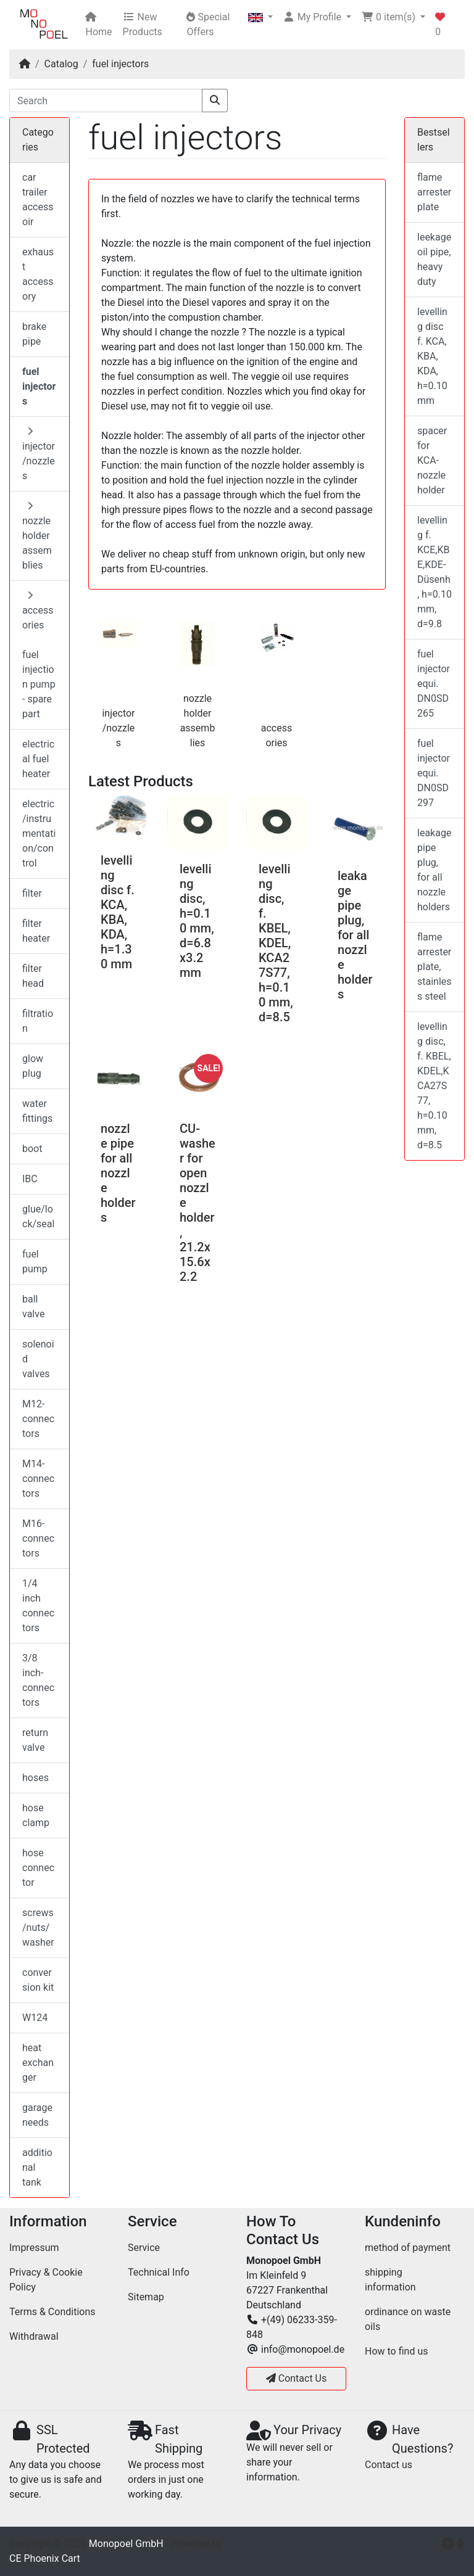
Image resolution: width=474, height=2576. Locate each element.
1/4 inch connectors (38, 1606)
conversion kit (38, 1980)
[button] (260, 17)
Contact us (388, 2465)
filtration (37, 1021)
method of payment (408, 2247)
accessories (37, 610)
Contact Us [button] (296, 2378)
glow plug (32, 1066)
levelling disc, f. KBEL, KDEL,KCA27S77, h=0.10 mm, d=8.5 (276, 943)
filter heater (36, 931)
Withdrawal (34, 2336)
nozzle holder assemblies (37, 536)
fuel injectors (120, 64)
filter (32, 893)
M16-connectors (38, 1538)
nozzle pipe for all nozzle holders (118, 1173)
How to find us (396, 2351)
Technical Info (158, 2272)
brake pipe (34, 334)
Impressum (34, 2247)
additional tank (37, 2167)
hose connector (38, 1867)
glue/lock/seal (38, 1216)
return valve (35, 1740)
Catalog (61, 64)
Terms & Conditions (52, 2312)
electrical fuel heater (38, 759)
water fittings (37, 1111)
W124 (35, 2017)
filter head (33, 976)
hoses (35, 1778)
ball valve (33, 1306)
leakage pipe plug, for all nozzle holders (355, 935)
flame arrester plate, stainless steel (434, 966)
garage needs (37, 2115)
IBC (30, 1179)
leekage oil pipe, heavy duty (434, 259)
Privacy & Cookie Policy (46, 2279)
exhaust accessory (38, 274)
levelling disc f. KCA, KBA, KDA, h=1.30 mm (118, 912)
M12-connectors (38, 1418)
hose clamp (35, 1815)
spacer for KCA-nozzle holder (432, 460)
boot (32, 1148)
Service (144, 2247)
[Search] (105, 100)
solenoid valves (38, 1359)
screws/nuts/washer (38, 1927)
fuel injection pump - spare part (39, 684)
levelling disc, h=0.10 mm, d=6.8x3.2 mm (197, 921)
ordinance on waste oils (408, 2319)
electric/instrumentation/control (39, 833)
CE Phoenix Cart (44, 2558)
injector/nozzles (118, 728)
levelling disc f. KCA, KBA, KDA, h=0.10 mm (432, 356)
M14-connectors (38, 1478)
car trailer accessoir (37, 199)
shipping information (390, 2279)
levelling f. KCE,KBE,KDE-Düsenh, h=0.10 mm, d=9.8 (434, 572)
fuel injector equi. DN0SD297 (433, 773)
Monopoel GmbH (126, 2543)
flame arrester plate (434, 192)
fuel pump (35, 1261)
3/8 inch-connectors (38, 1680)
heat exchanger (38, 2062)
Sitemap (146, 2297)
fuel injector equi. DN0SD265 (433, 683)
